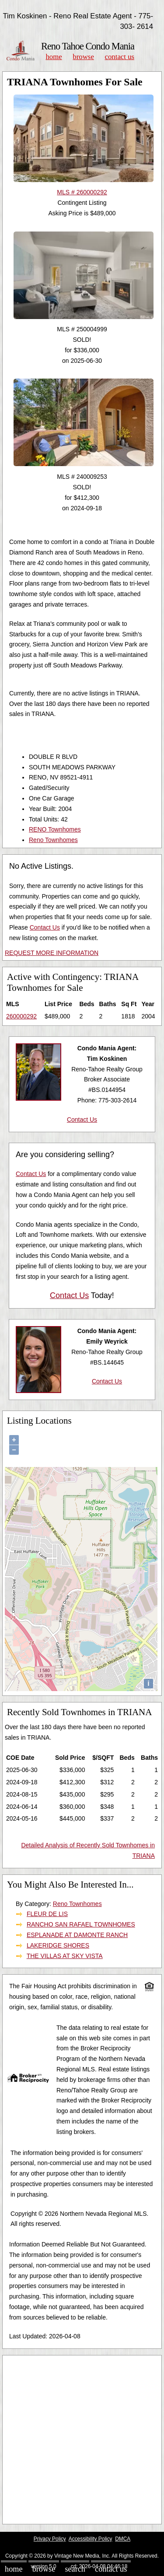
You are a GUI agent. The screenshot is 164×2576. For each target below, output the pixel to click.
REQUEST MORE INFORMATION (51, 952)
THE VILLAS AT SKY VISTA (65, 1955)
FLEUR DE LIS (47, 1913)
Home (53, 57)
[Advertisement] (82, 2440)
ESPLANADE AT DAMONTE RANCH (77, 1934)
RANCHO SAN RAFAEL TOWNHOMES (81, 1924)
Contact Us (120, 57)
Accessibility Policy (90, 2539)
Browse (83, 57)
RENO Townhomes (55, 829)
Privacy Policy (50, 2539)
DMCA (122, 2539)
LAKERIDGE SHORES (58, 1945)
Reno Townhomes (53, 839)
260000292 (21, 1016)
